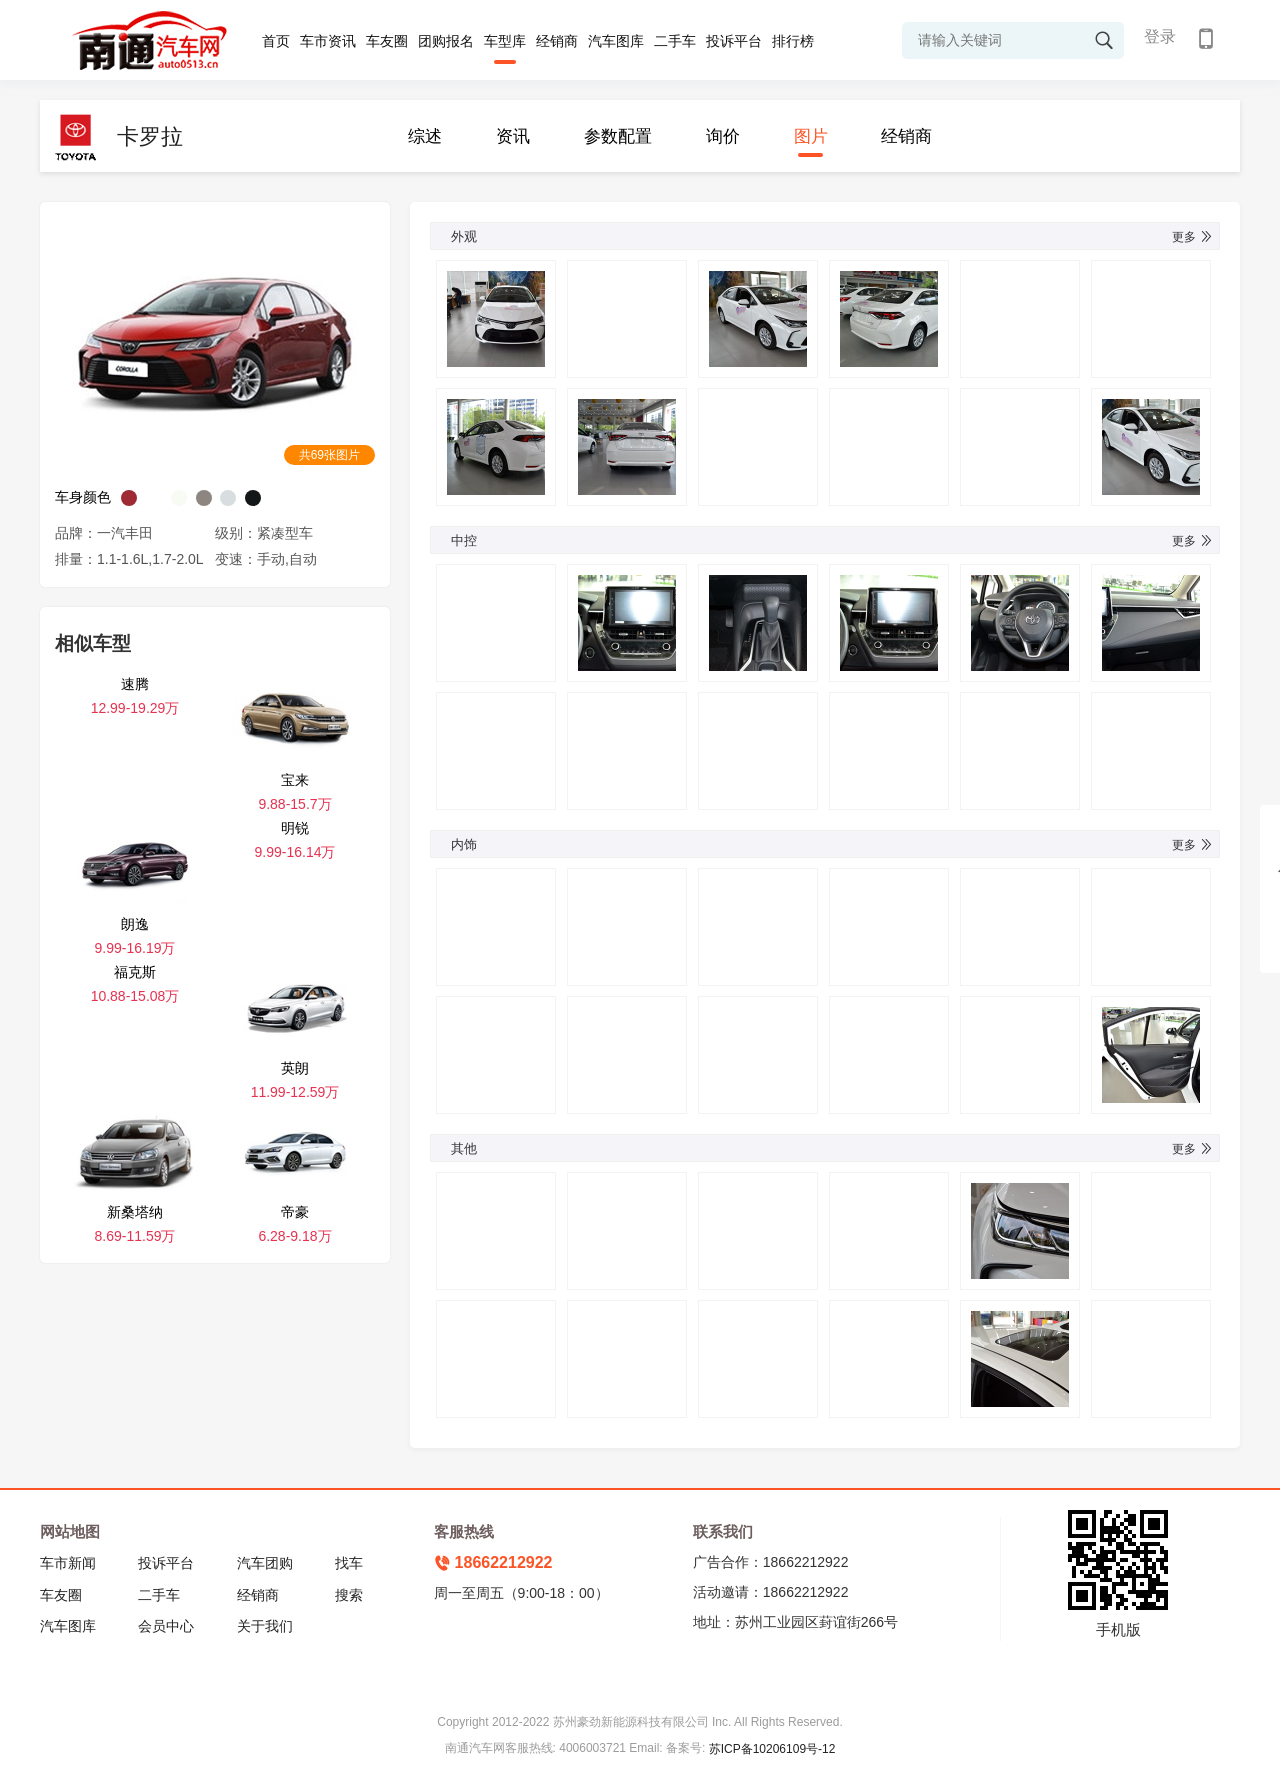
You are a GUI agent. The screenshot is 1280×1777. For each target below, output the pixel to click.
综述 (425, 136)
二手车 (675, 41)
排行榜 (793, 41)
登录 (1160, 36)
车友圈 (387, 41)
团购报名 (446, 41)
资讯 (513, 136)
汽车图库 (616, 41)
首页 (276, 41)
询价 (723, 136)
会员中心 (166, 1626)
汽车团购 (265, 1563)
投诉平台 (734, 41)
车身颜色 (83, 497)
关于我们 (265, 1626)
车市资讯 (328, 41)
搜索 (349, 1595)
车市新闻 (68, 1563)
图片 (811, 136)
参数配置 (618, 136)
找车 (349, 1563)
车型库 (505, 41)
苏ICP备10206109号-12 (772, 1749)
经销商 (557, 41)
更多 (1193, 237)
